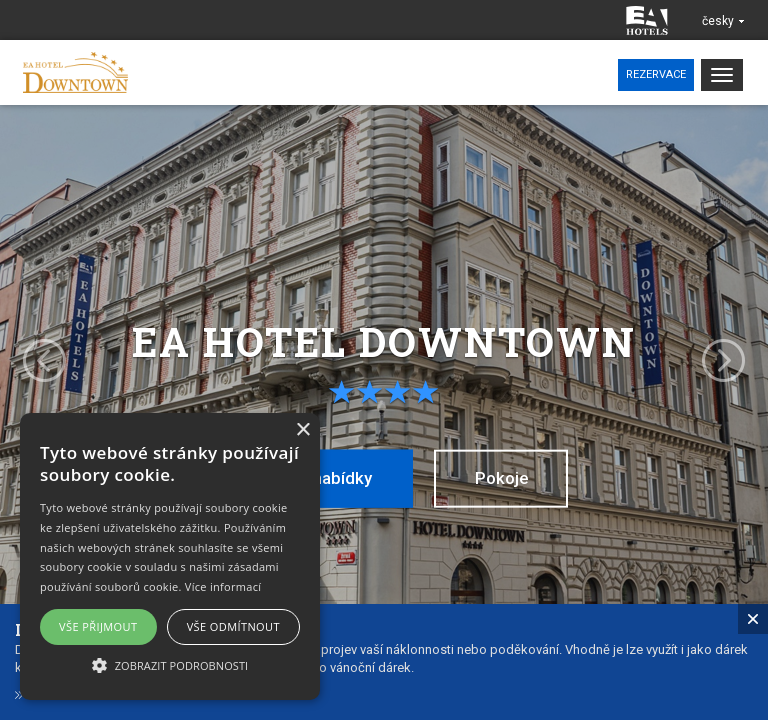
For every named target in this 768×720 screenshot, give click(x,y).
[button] (170, 664)
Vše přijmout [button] (98, 626)
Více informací (223, 586)
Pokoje (504, 478)
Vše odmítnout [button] (233, 626)
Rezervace (656, 74)
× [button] (302, 430)
